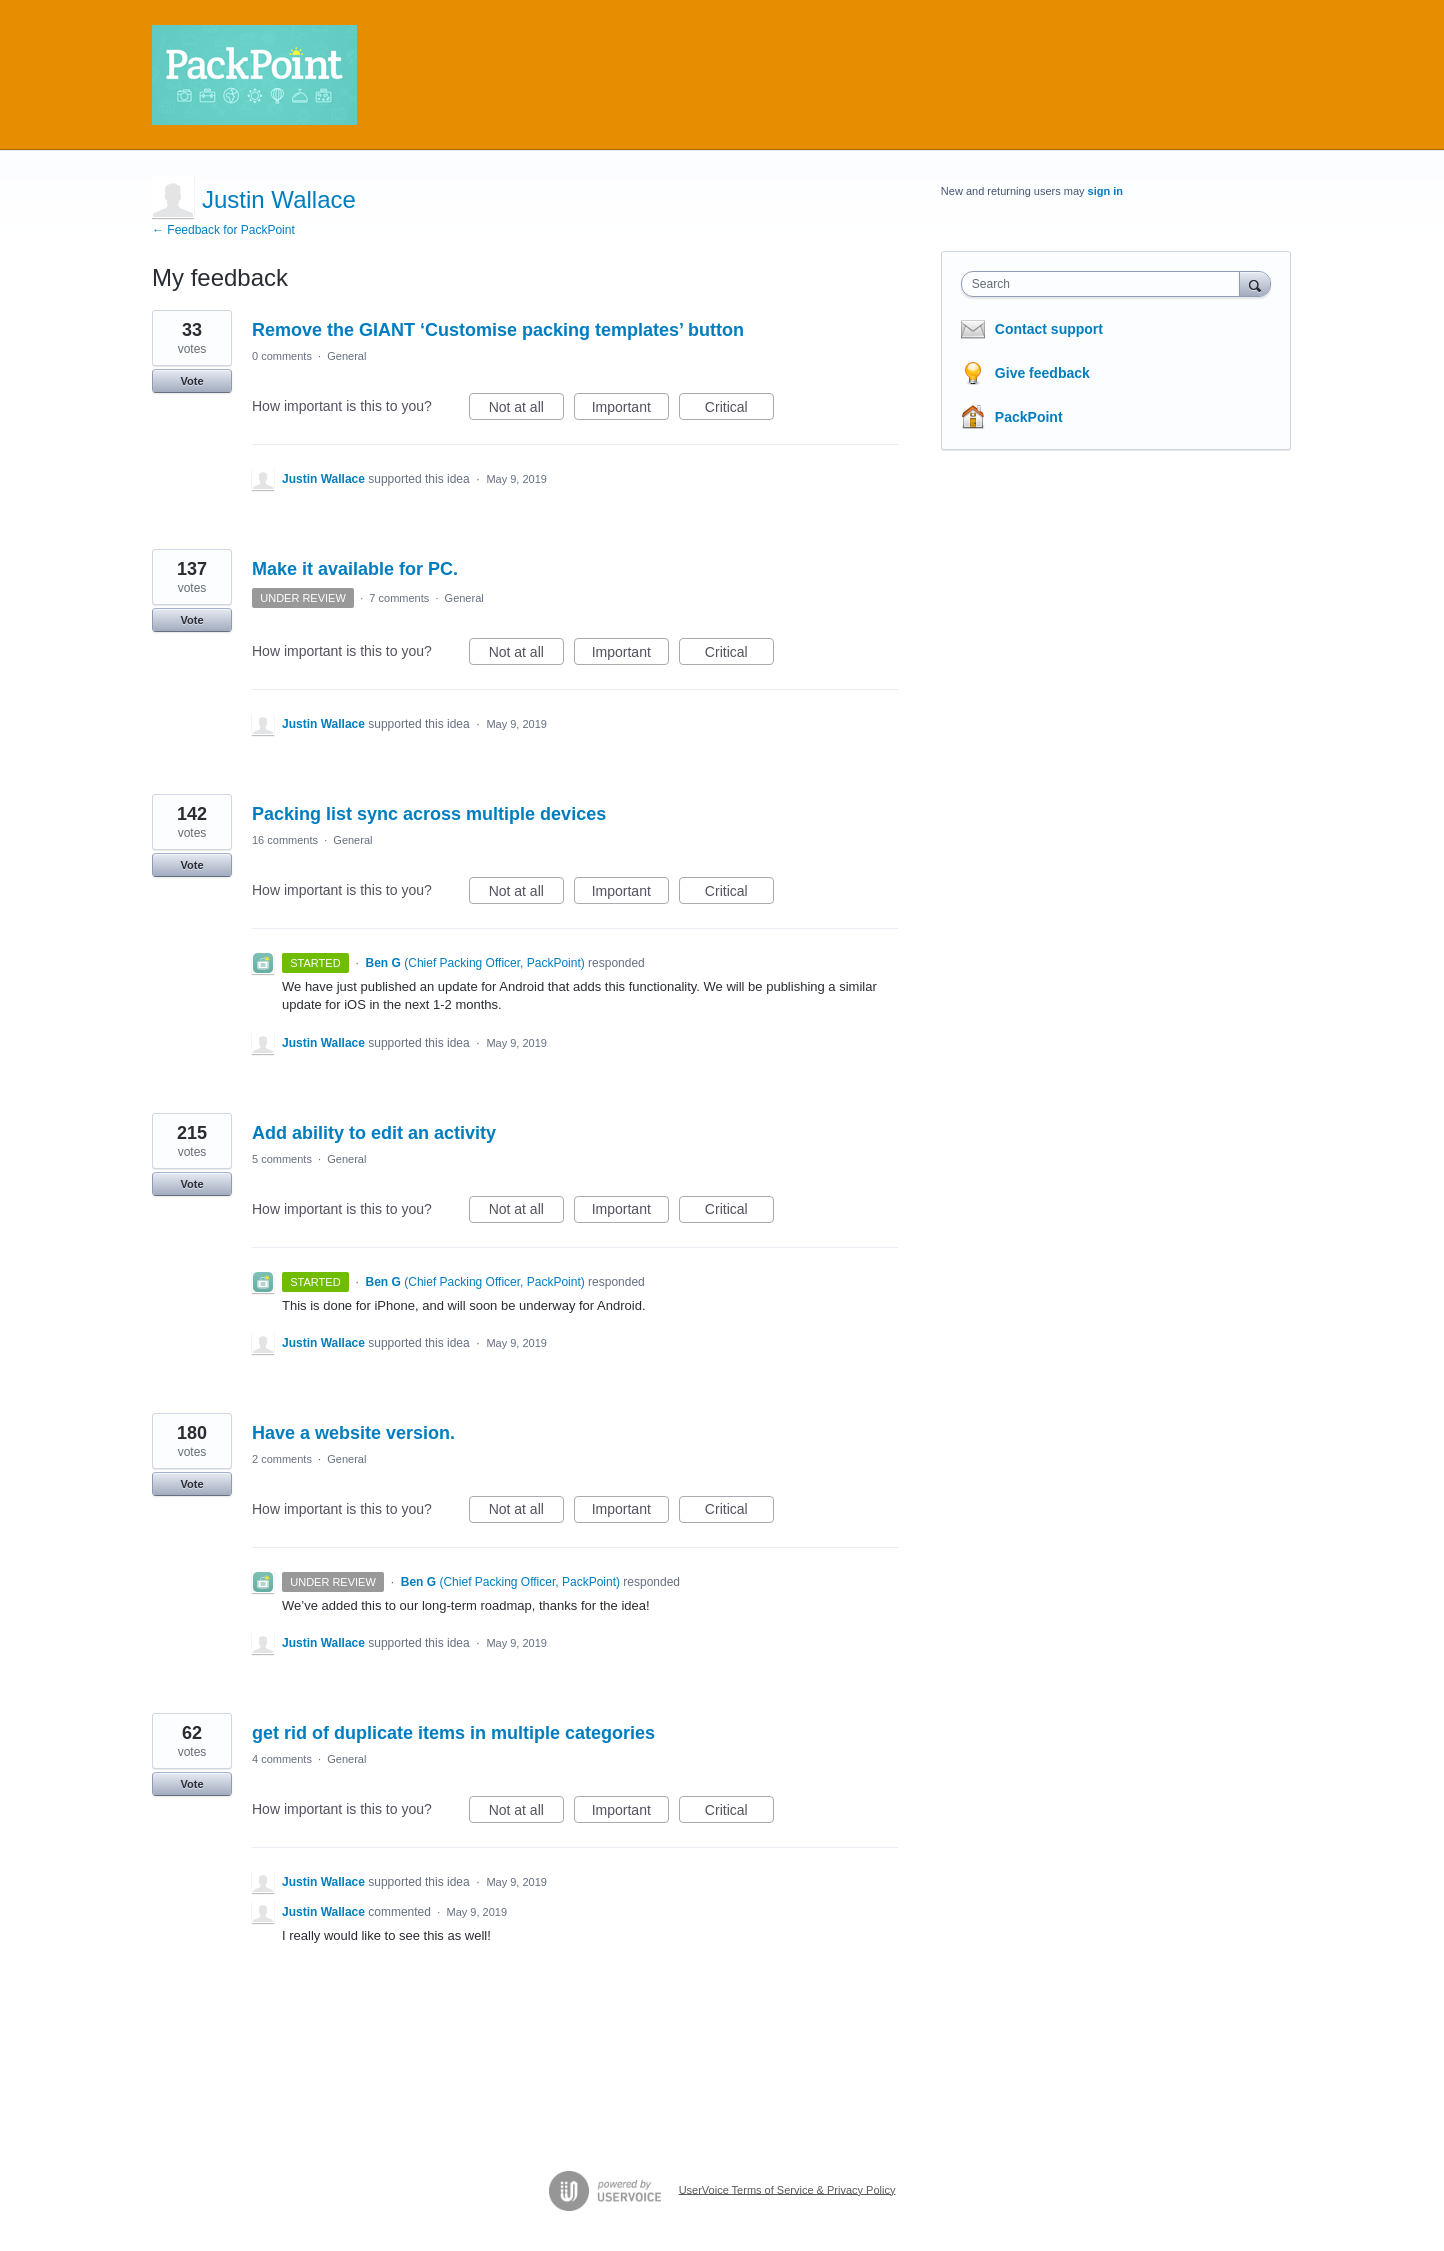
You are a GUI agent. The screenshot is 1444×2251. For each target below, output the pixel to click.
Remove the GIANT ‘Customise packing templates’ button (498, 330)
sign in (1105, 191)
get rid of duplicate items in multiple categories (453, 1733)
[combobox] (1105, 284)
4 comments (282, 1759)
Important (630, 410)
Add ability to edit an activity (374, 1133)
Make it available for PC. (355, 569)
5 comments (282, 1159)
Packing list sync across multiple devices (429, 814)
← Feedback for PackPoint (223, 230)
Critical (739, 410)
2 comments (282, 1459)
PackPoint (1029, 417)
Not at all (526, 410)
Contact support (1049, 329)
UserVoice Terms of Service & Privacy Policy (787, 2189)
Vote (191, 381)
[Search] (1255, 283)
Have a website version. (353, 1433)
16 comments (285, 840)
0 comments (282, 356)
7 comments (399, 598)
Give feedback (1042, 373)
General (346, 356)
